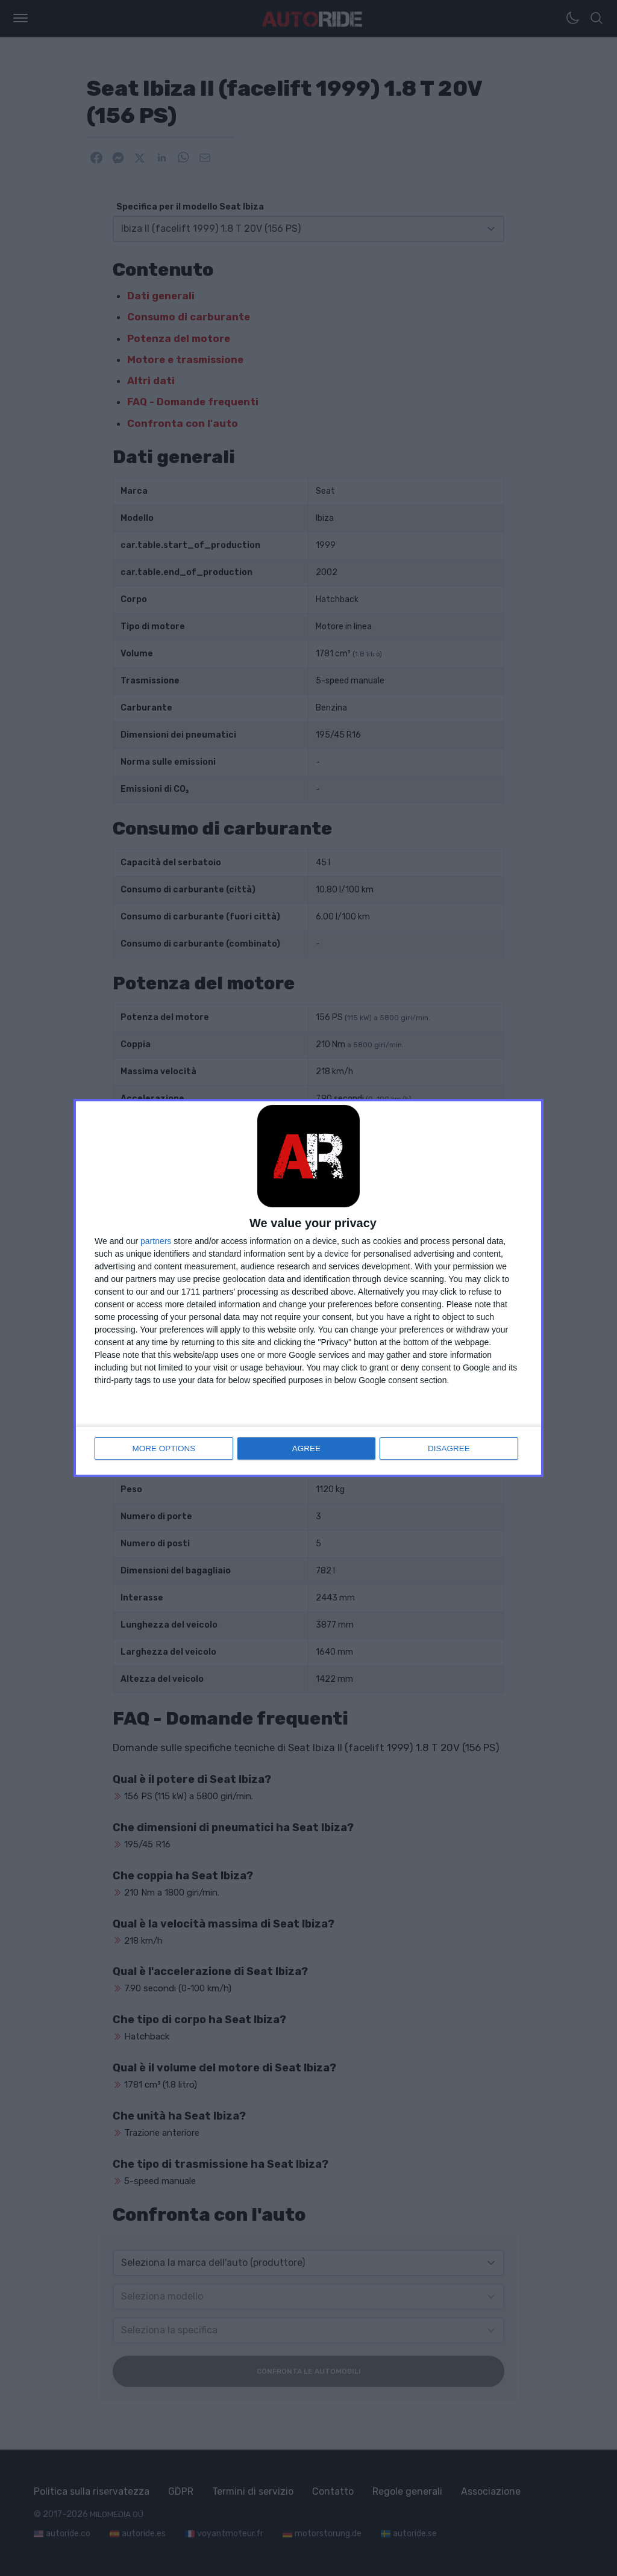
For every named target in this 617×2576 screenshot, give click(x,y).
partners (155, 1242)
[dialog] (308, 1288)
